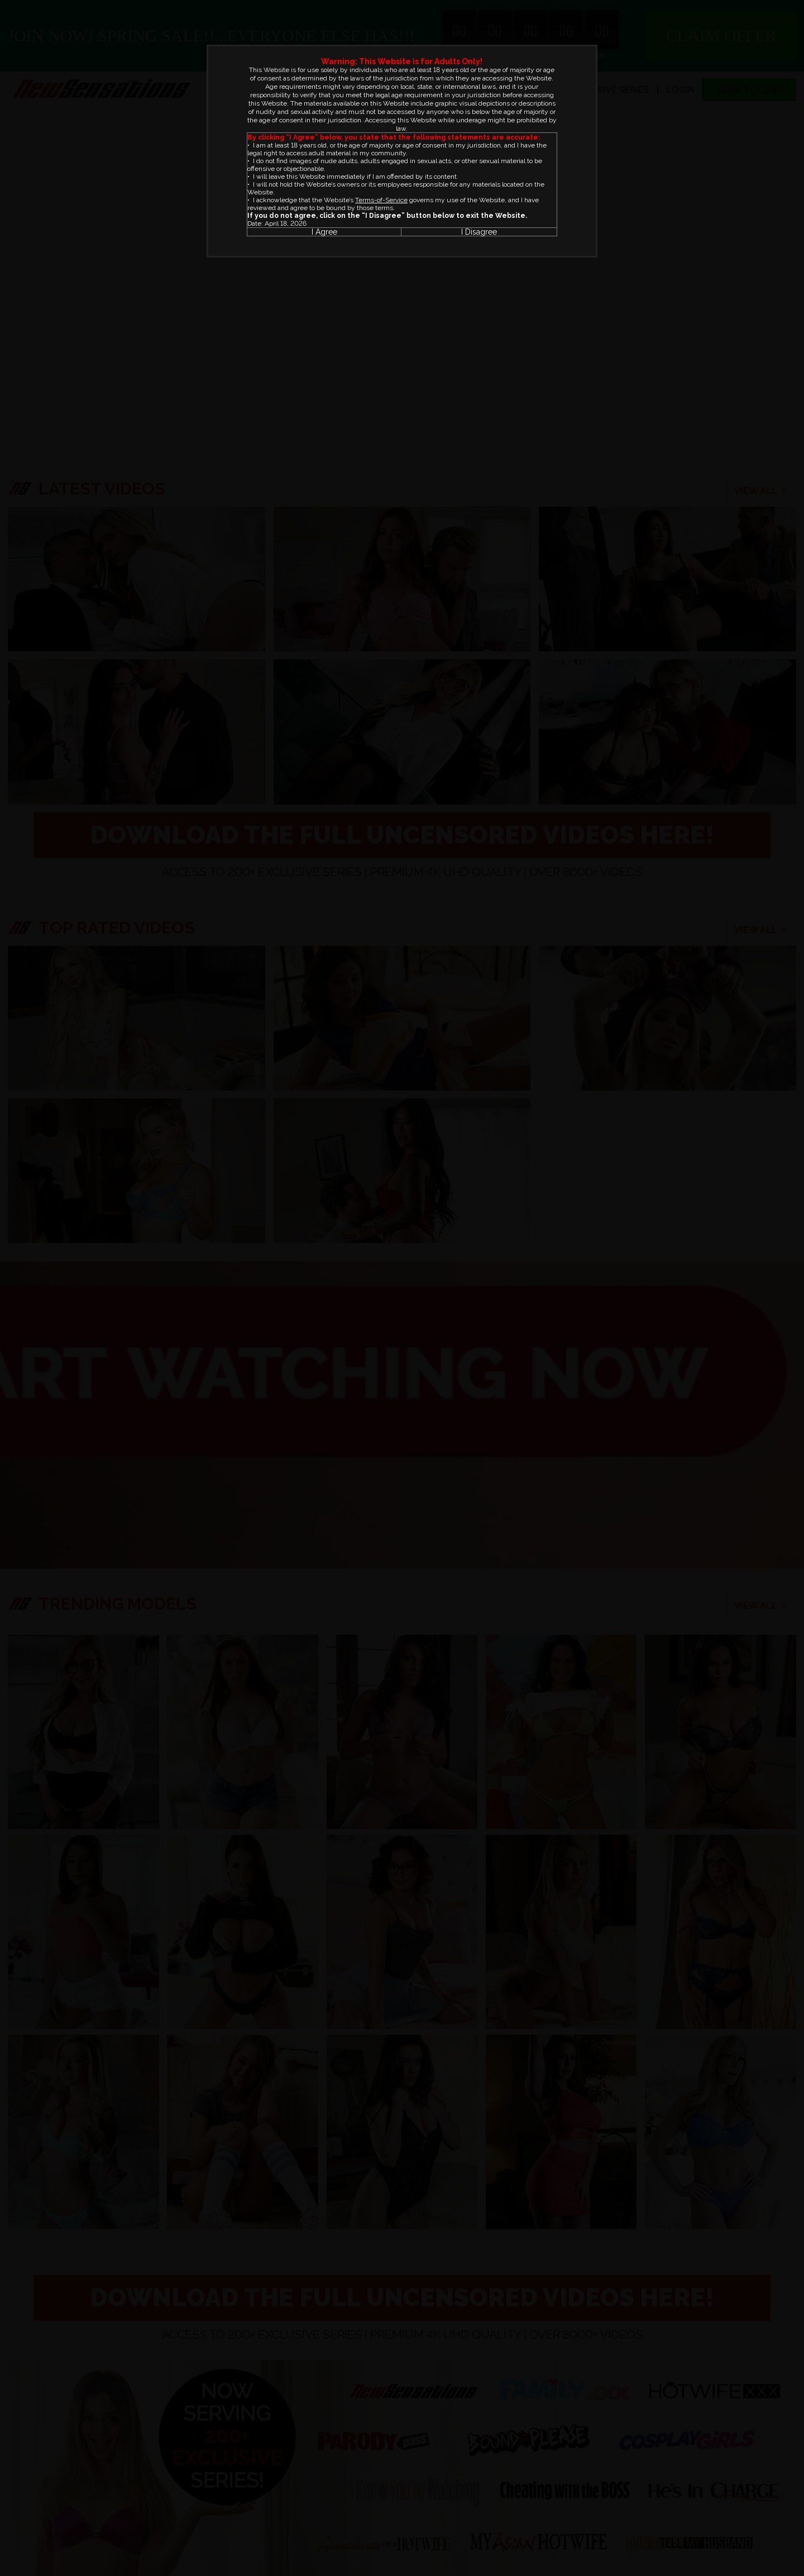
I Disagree (479, 231)
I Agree (324, 231)
